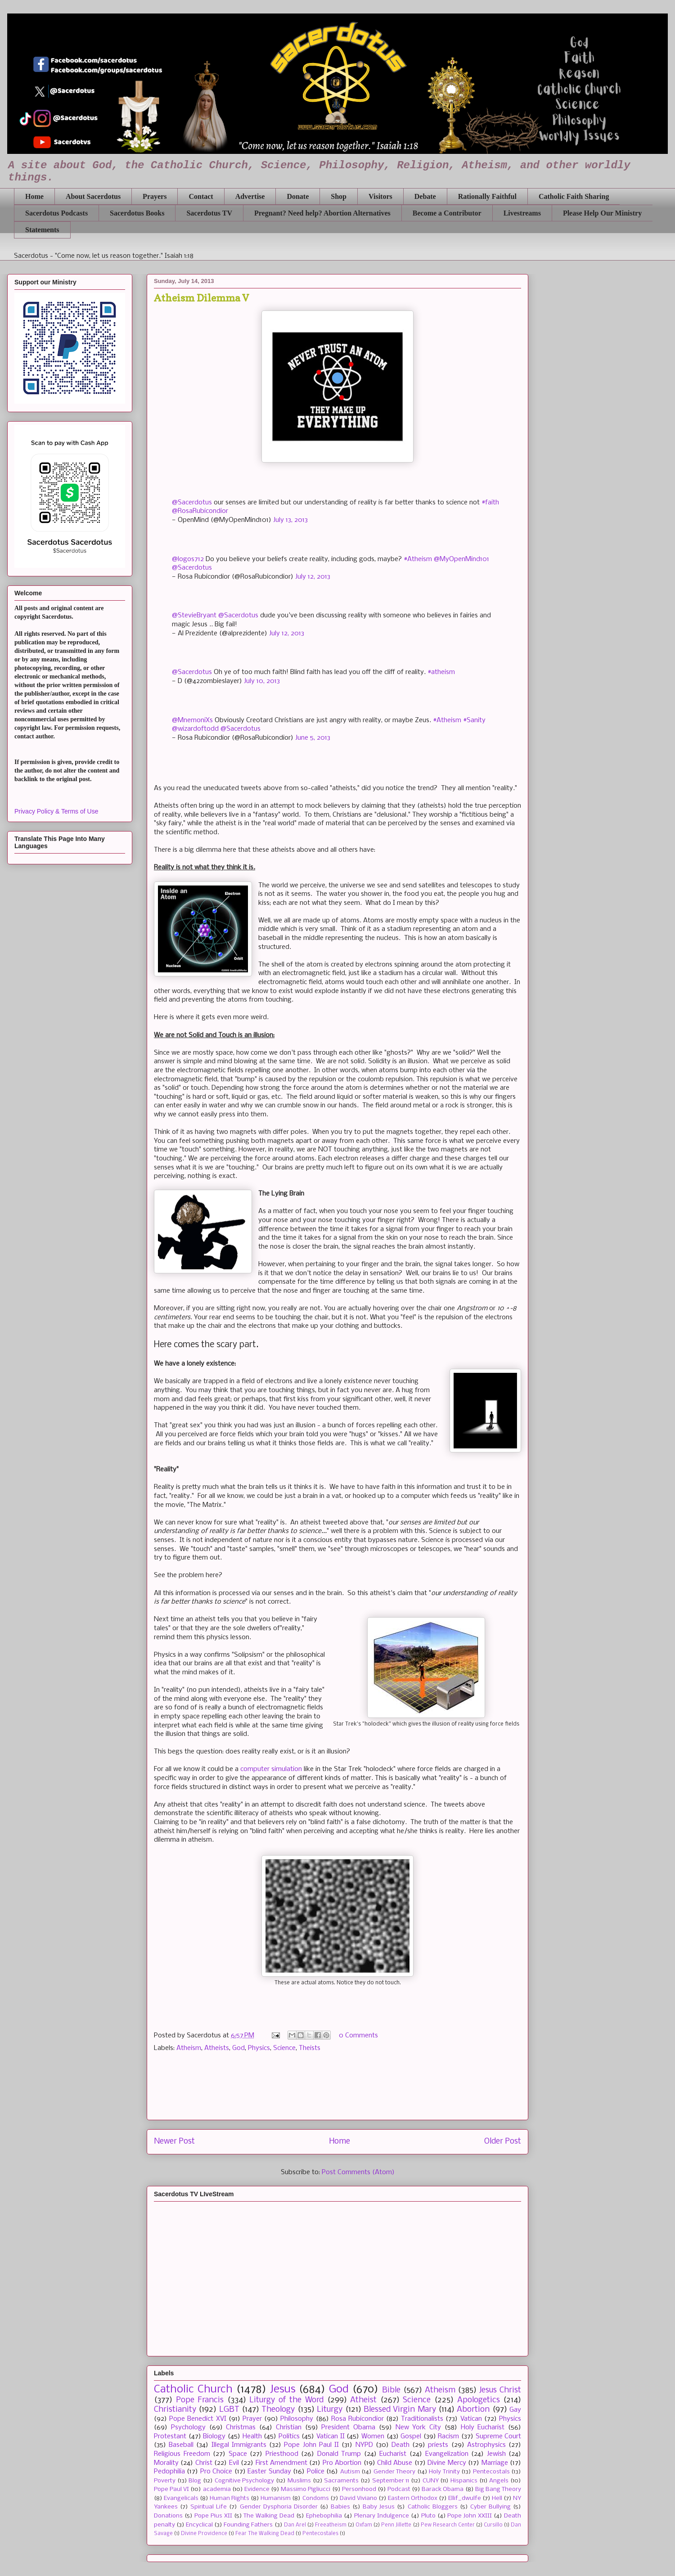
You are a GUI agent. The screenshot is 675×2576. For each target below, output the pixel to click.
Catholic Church (193, 2389)
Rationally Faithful (487, 196)
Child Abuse (394, 2463)
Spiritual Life (208, 2507)
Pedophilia (169, 2471)
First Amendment (281, 2463)
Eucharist (392, 2454)
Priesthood (282, 2454)
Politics (289, 2436)
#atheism (441, 672)
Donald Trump (339, 2454)
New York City (418, 2427)
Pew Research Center (448, 2525)
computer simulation (271, 1769)
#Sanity (474, 720)
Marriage (495, 2463)
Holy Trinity (444, 2471)
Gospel (410, 2436)
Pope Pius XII (213, 2516)
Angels (498, 2480)
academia (217, 2489)
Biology (214, 2436)
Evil (234, 2463)
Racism (448, 2436)
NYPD (364, 2445)
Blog (195, 2480)
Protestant (170, 2436)
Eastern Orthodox (412, 2498)
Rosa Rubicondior (357, 2419)
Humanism (276, 2498)
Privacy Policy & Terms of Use (56, 811)
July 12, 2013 (312, 576)
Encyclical (199, 2525)
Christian (289, 2427)
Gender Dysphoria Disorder (279, 2507)
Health (252, 2436)
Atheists (216, 2048)
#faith (490, 502)
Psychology (188, 2427)
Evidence (257, 2489)
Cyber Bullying (490, 2507)
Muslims (299, 2480)
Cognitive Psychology (244, 2480)
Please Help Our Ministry (602, 213)
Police (315, 2471)
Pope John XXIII (469, 2516)
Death (401, 2445)
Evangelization (446, 2454)
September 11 (391, 2480)
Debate (425, 196)
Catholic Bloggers (433, 2507)
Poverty (165, 2480)
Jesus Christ (500, 2390)
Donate (298, 196)
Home (34, 196)
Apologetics (478, 2400)
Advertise (250, 196)
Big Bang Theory (498, 2489)
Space (238, 2454)
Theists (309, 2048)
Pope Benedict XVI (197, 2419)
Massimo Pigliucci (305, 2489)
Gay (515, 2410)
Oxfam (364, 2525)
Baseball (181, 2445)
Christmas (241, 2427)
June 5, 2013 (312, 738)
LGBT (229, 2409)
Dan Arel (295, 2525)
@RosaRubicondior (200, 511)
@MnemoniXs (192, 720)
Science (284, 2048)
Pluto (428, 2516)
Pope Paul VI (171, 2489)
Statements (42, 230)
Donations (168, 2516)
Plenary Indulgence (381, 2516)
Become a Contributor (447, 213)
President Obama (348, 2427)
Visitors (380, 196)
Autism (350, 2471)
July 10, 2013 (262, 681)
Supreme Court (499, 2436)
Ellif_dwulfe (464, 2498)
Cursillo (493, 2525)
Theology (278, 2409)
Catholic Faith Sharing (574, 196)
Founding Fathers (248, 2525)
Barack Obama (443, 2489)
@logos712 (188, 559)
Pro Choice (216, 2471)
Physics (259, 2048)
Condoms (315, 2498)
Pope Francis (200, 2400)
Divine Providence (204, 2533)
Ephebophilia (324, 2516)
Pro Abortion (342, 2463)
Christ (203, 2463)
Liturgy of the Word (286, 2400)
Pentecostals (491, 2471)
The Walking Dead (268, 2516)
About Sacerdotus (93, 196)
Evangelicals (181, 2498)
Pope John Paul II (311, 2445)
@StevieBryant (194, 615)
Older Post (502, 2141)
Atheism (188, 2048)
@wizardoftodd (195, 729)
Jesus (283, 2389)
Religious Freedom (182, 2454)
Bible (391, 2390)
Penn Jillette (396, 2525)
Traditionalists (422, 2419)
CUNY (431, 2480)
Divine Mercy (447, 2463)
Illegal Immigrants (239, 2445)
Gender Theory (394, 2471)
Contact (201, 196)
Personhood (359, 2489)
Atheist (363, 2400)
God (238, 2048)
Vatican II (330, 2436)
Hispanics (463, 2480)
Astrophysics (486, 2445)
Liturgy (329, 2409)
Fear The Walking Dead (264, 2533)
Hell (497, 2498)
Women (372, 2436)
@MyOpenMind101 (461, 559)
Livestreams (522, 213)
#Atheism (418, 559)
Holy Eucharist (483, 2427)
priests (438, 2445)
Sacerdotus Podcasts (56, 213)
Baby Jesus (379, 2507)
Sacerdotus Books (137, 213)
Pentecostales (320, 2533)
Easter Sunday (269, 2471)
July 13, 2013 (290, 520)
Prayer (252, 2419)
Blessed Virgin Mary (400, 2409)
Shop (338, 196)
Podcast (398, 2489)
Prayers (154, 196)
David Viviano (358, 2498)
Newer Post (174, 2141)
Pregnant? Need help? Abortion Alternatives (322, 213)
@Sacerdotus (192, 502)
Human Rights (229, 2498)
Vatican (471, 2419)
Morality (166, 2463)
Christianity (175, 2409)
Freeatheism (330, 2525)
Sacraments (341, 2480)
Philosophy (296, 2419)
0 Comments (358, 2035)
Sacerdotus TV (209, 213)
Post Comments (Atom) (358, 2172)
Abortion (473, 2409)
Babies (340, 2507)
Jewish (496, 2454)
